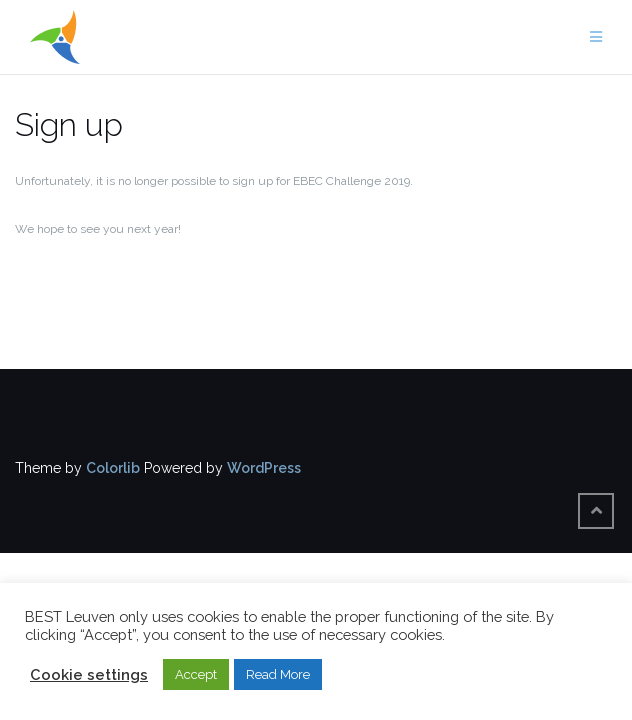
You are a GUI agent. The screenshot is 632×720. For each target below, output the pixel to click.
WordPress (264, 468)
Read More (278, 674)
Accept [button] (196, 674)
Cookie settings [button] (89, 674)
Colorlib (113, 468)
